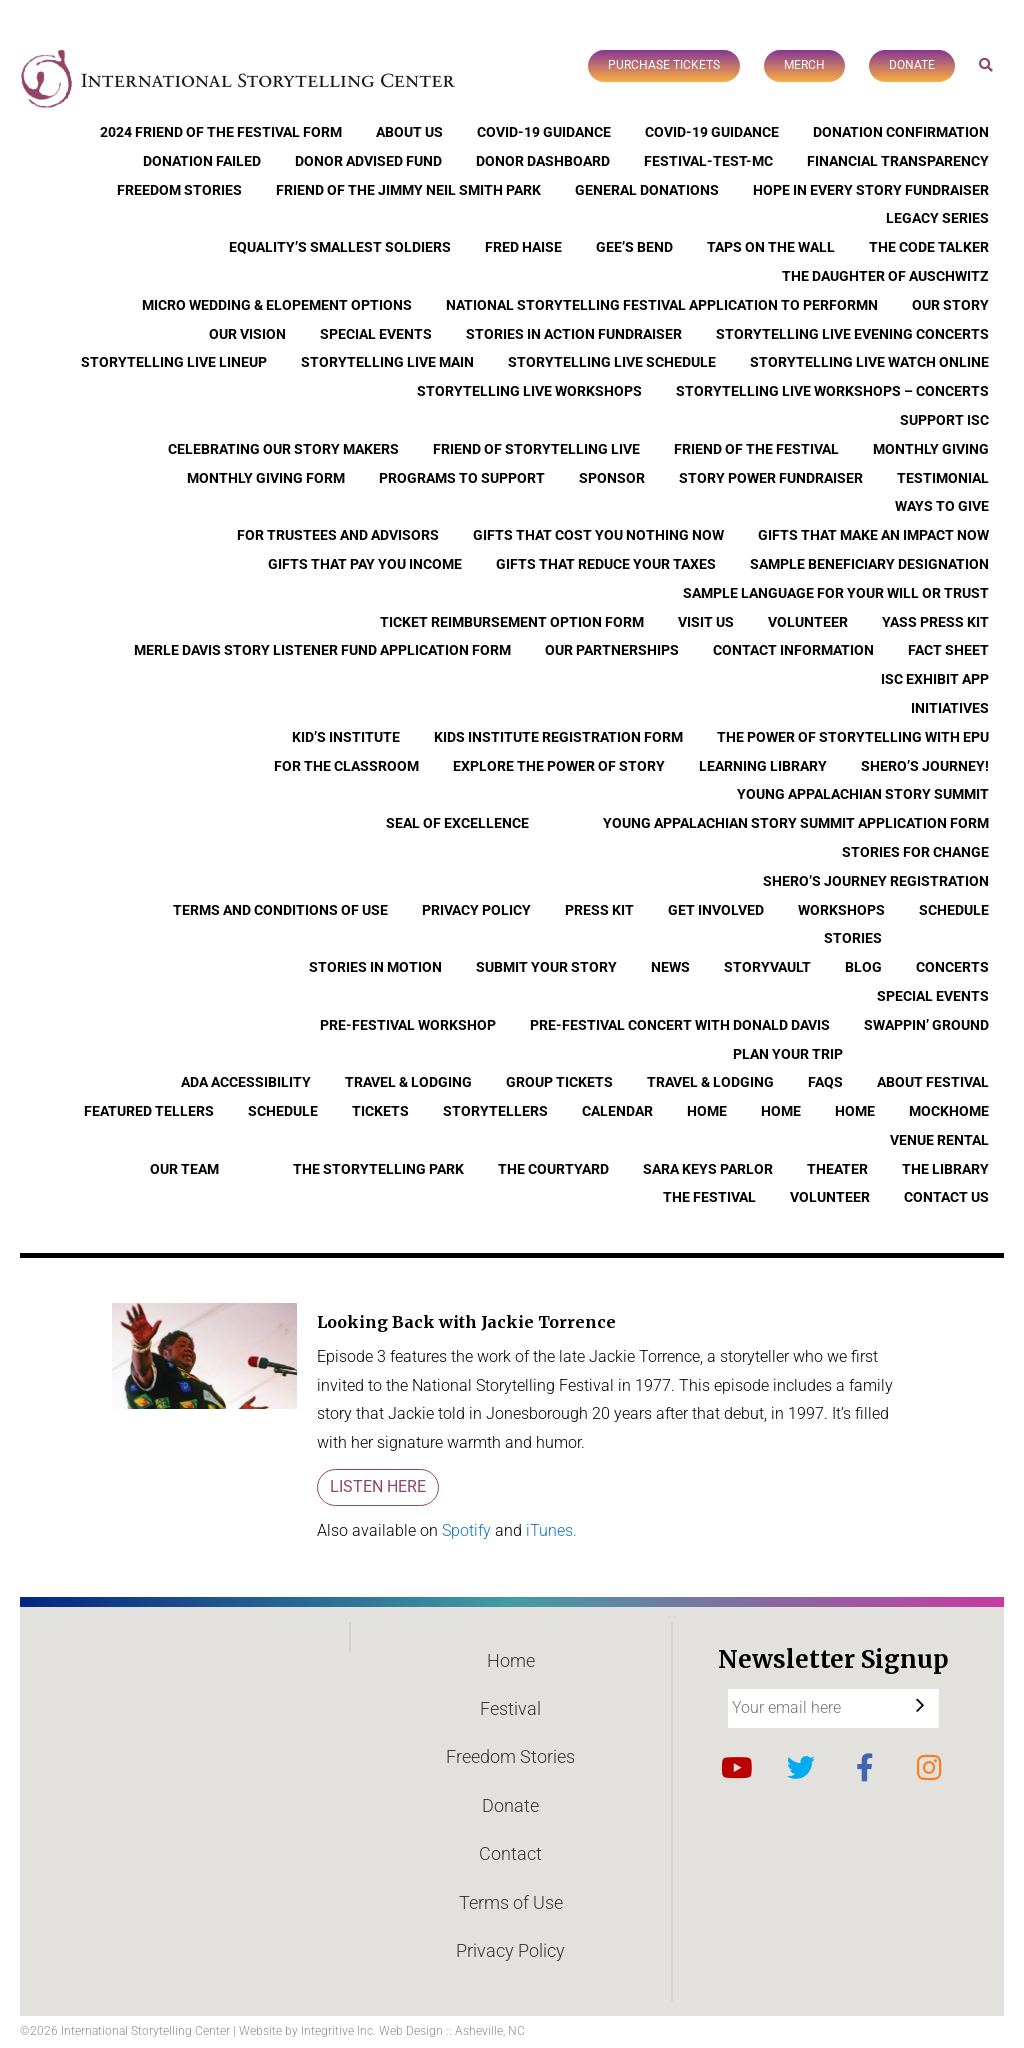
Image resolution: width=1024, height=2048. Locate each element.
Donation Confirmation (901, 132)
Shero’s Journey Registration (876, 881)
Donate (912, 65)
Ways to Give (942, 506)
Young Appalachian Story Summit (863, 794)
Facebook (865, 1768)
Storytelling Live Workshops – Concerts (832, 391)
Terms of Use (511, 1902)
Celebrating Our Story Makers (283, 449)
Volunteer (808, 622)
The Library (945, 1169)
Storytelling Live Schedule (612, 362)
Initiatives (950, 708)
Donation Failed (202, 161)
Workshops (841, 910)
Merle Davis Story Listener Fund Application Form (322, 650)
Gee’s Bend (634, 247)
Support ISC (944, 420)
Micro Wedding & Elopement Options (277, 305)
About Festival (933, 1082)
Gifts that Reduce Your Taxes (606, 564)
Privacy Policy (476, 910)
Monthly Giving (931, 449)
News (670, 967)
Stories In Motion (375, 967)
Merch (804, 65)
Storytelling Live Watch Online (869, 362)
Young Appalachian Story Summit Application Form (796, 823)
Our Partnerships (612, 650)
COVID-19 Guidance (544, 132)
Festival (510, 1708)
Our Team (184, 1169)
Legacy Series (937, 218)
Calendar (617, 1111)
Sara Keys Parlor (708, 1169)
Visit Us (706, 622)
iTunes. (551, 1530)
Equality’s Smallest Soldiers (340, 247)
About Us (409, 132)
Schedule (954, 910)
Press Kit (599, 910)
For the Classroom (346, 766)
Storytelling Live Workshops (529, 391)
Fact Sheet (948, 650)
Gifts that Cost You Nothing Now (598, 535)
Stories (853, 938)
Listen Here (378, 1486)
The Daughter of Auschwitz (885, 276)
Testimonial (943, 478)
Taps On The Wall (771, 247)
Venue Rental (939, 1140)
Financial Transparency (898, 161)
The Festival (709, 1197)
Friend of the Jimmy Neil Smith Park (408, 190)
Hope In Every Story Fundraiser (871, 190)
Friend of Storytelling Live (536, 449)
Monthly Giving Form (266, 478)
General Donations (647, 190)
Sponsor (612, 478)
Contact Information (793, 650)
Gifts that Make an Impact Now (873, 535)
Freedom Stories (179, 190)
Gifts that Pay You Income (365, 564)
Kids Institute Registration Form (558, 737)
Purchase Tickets (664, 65)
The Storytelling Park (378, 1169)
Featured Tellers (149, 1111)
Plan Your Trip (788, 1054)
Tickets (380, 1111)
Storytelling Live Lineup (174, 362)
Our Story (950, 305)
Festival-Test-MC (708, 161)
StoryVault (767, 967)
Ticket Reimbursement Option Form (512, 622)
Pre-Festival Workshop (408, 1025)
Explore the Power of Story (559, 766)
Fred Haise (523, 247)
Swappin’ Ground (926, 1025)
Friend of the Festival (756, 449)
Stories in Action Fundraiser (574, 334)
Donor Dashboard (543, 161)
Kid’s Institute (346, 737)
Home (707, 1111)
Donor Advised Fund (368, 161)
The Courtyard (553, 1169)
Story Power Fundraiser (771, 478)
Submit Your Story (546, 967)
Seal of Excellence (457, 823)
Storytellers (495, 1111)
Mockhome (949, 1111)
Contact (510, 1853)
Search (986, 64)
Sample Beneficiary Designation (869, 564)
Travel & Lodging (408, 1082)
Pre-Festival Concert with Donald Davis (680, 1025)
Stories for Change (915, 852)
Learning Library (763, 766)
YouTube (737, 1768)
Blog (863, 967)
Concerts (952, 967)
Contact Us (946, 1197)
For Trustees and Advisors (338, 535)
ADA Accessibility (246, 1082)
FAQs (825, 1082)
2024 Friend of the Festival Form (221, 132)
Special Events (376, 334)
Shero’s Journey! (925, 766)
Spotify (468, 1530)
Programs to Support (462, 478)
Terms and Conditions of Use (280, 910)
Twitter (801, 1768)
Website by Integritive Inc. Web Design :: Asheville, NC (382, 2031)
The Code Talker (929, 247)
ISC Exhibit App (935, 679)
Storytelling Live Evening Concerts (852, 334)
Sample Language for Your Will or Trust (836, 593)
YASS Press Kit (935, 622)
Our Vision (247, 334)
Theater (837, 1169)
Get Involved (716, 910)
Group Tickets (559, 1082)
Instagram (929, 1768)
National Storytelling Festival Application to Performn (662, 305)
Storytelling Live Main (387, 362)
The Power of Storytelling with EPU (853, 737)
